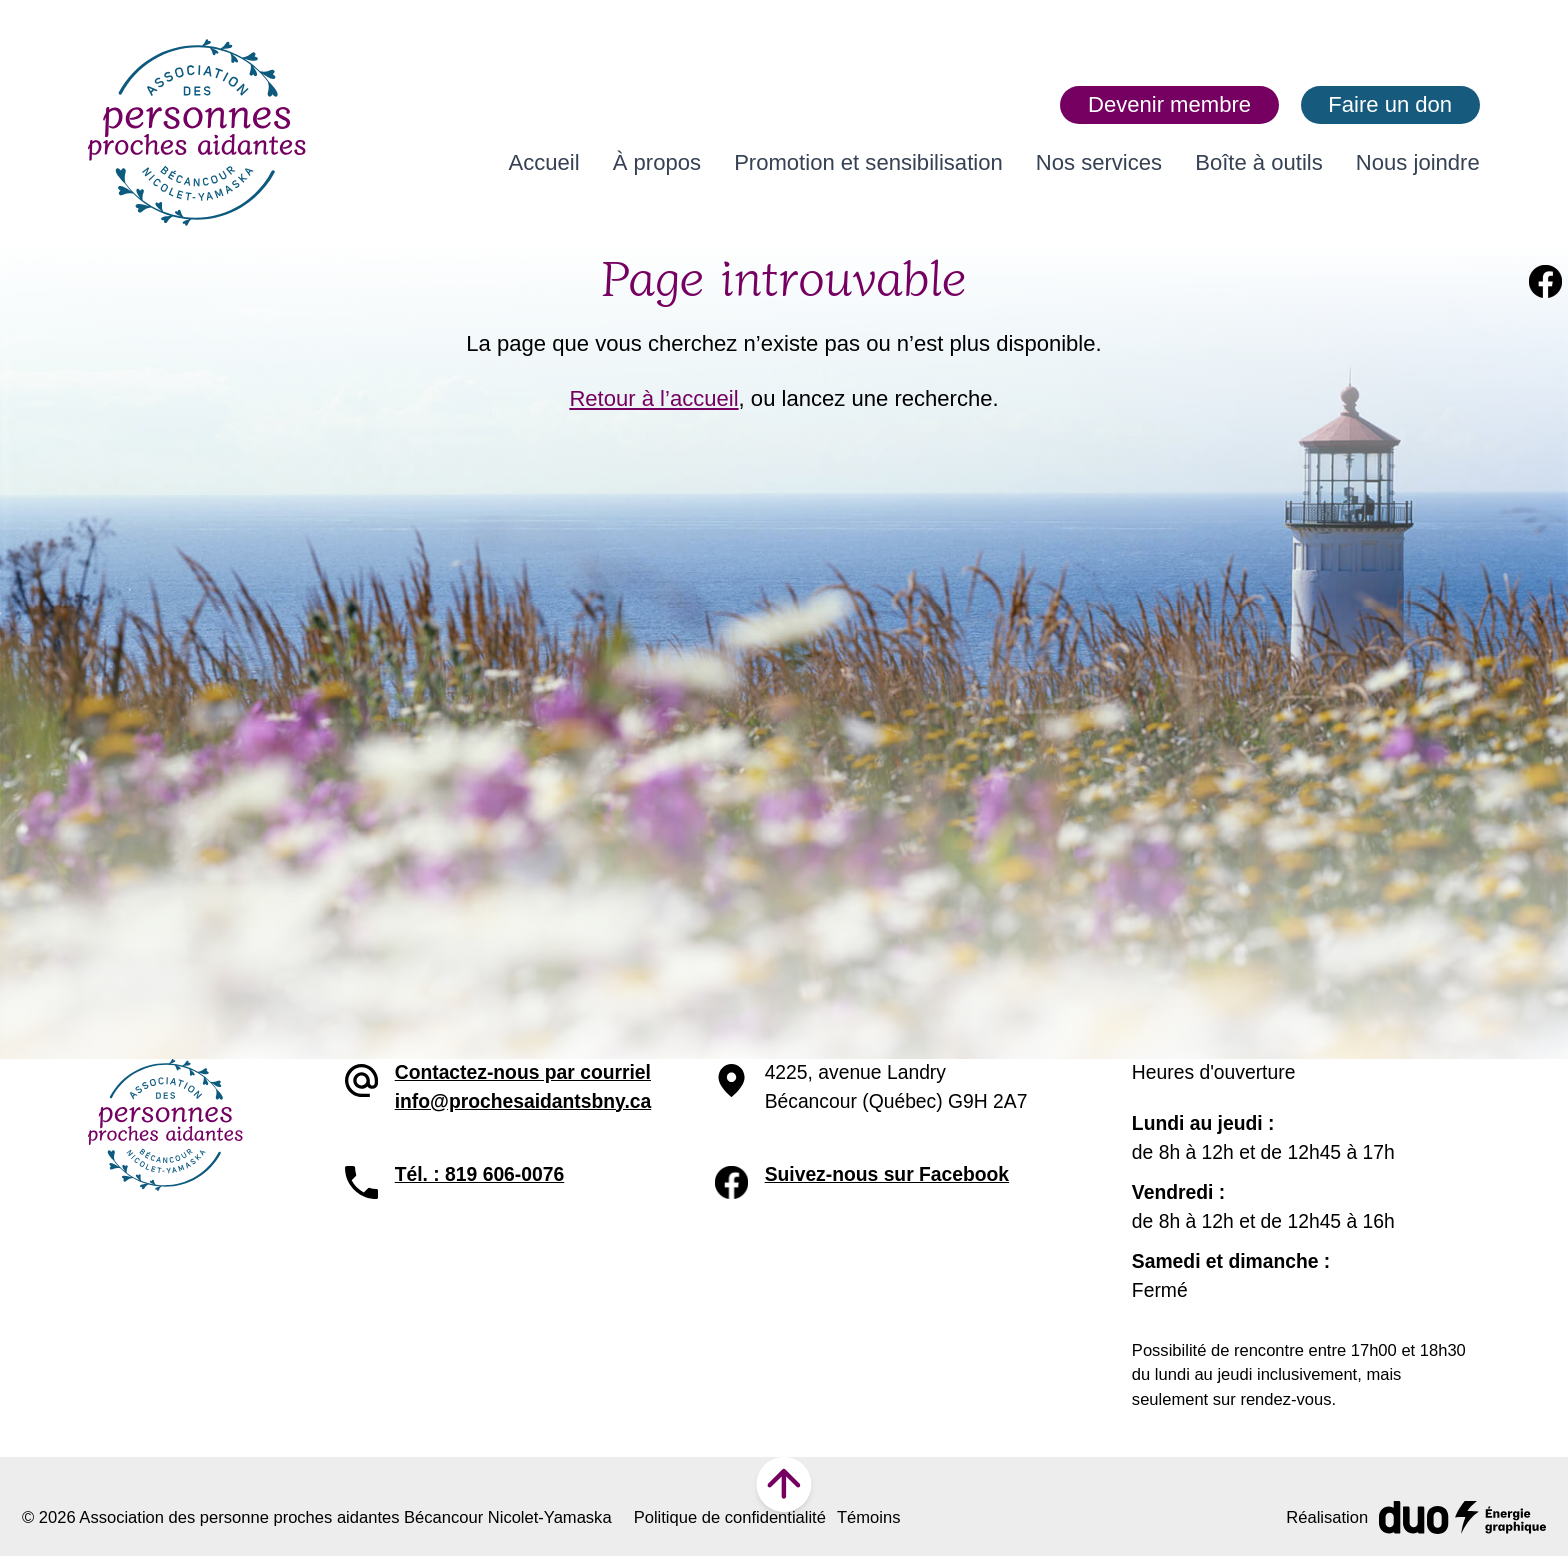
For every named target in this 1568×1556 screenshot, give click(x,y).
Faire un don (1390, 104)
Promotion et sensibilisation (868, 162)
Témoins (868, 1517)
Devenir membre (1169, 104)
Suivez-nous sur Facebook (887, 1174)
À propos (657, 162)
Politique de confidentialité (730, 1517)
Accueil (544, 162)
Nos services (1099, 162)
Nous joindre (1418, 162)
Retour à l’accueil (653, 398)
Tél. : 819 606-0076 (480, 1174)
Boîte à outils (1259, 162)
